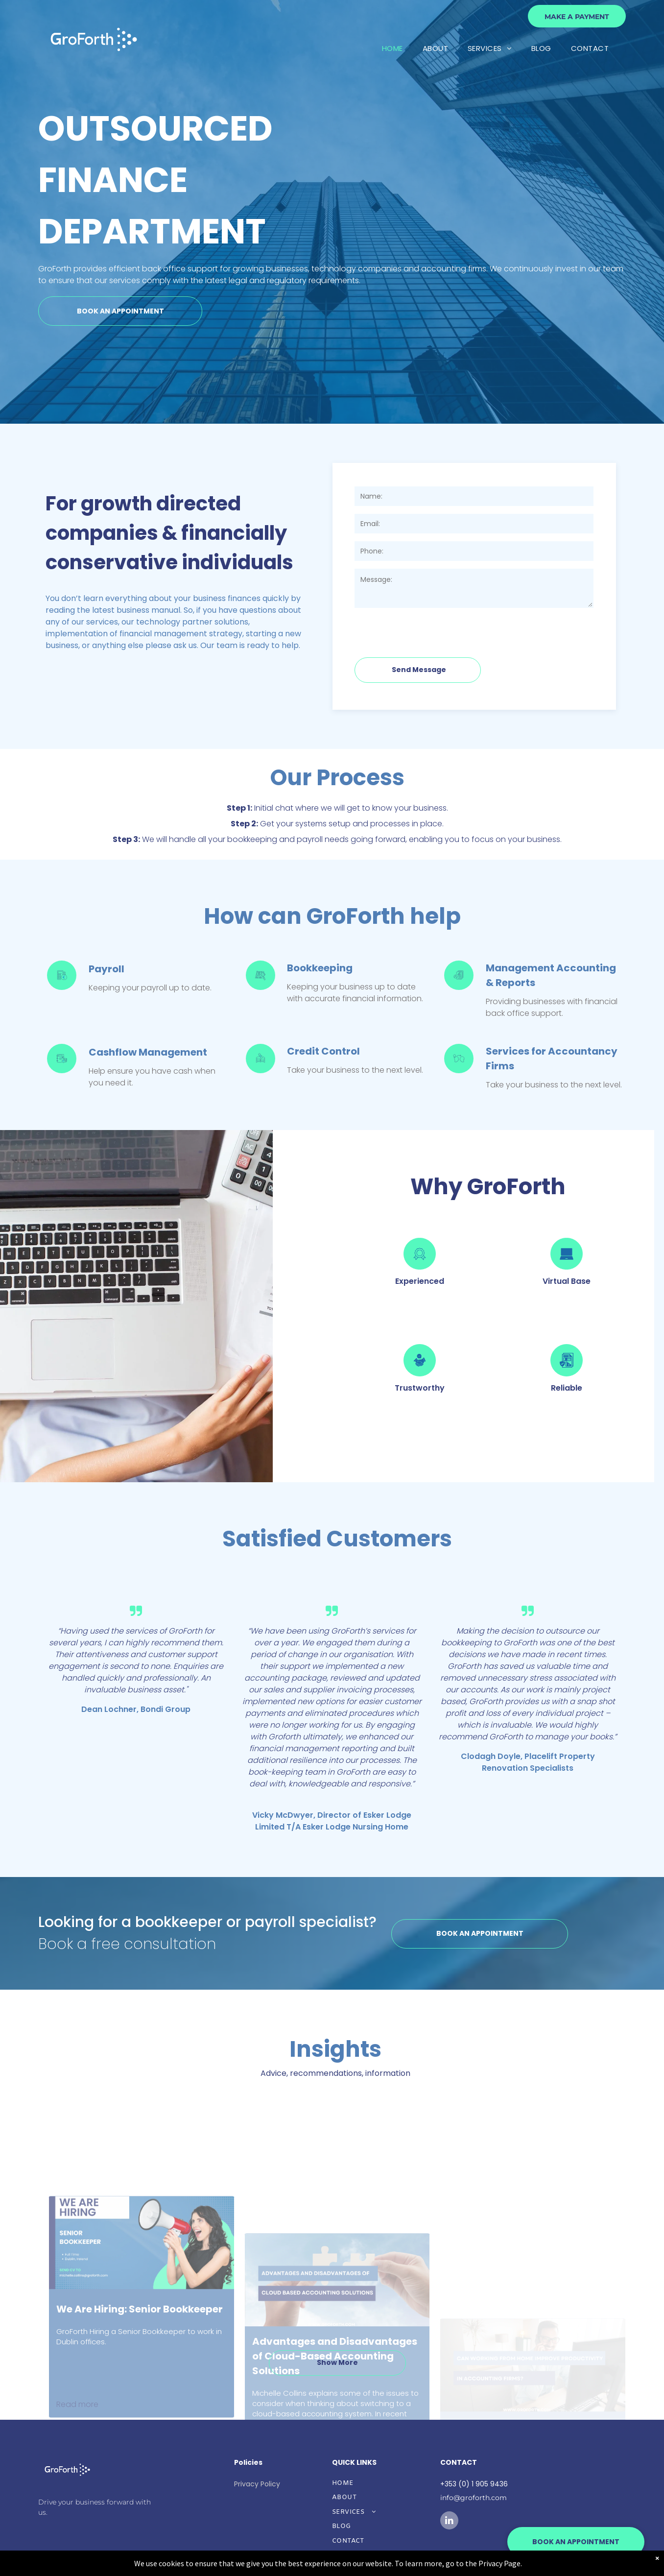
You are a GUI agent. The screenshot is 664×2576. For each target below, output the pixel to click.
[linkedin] (449, 2521)
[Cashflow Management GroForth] (61, 1070)
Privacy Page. (500, 2563)
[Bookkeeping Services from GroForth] (260, 987)
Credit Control (323, 1051)
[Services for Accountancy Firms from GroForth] (458, 1070)
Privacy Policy (257, 2484)
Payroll (106, 969)
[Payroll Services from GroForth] (61, 987)
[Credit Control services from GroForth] (260, 1070)
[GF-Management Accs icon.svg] (458, 987)
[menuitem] (392, 48)
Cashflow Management (148, 1052)
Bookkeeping (320, 968)
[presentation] (429, 628)
